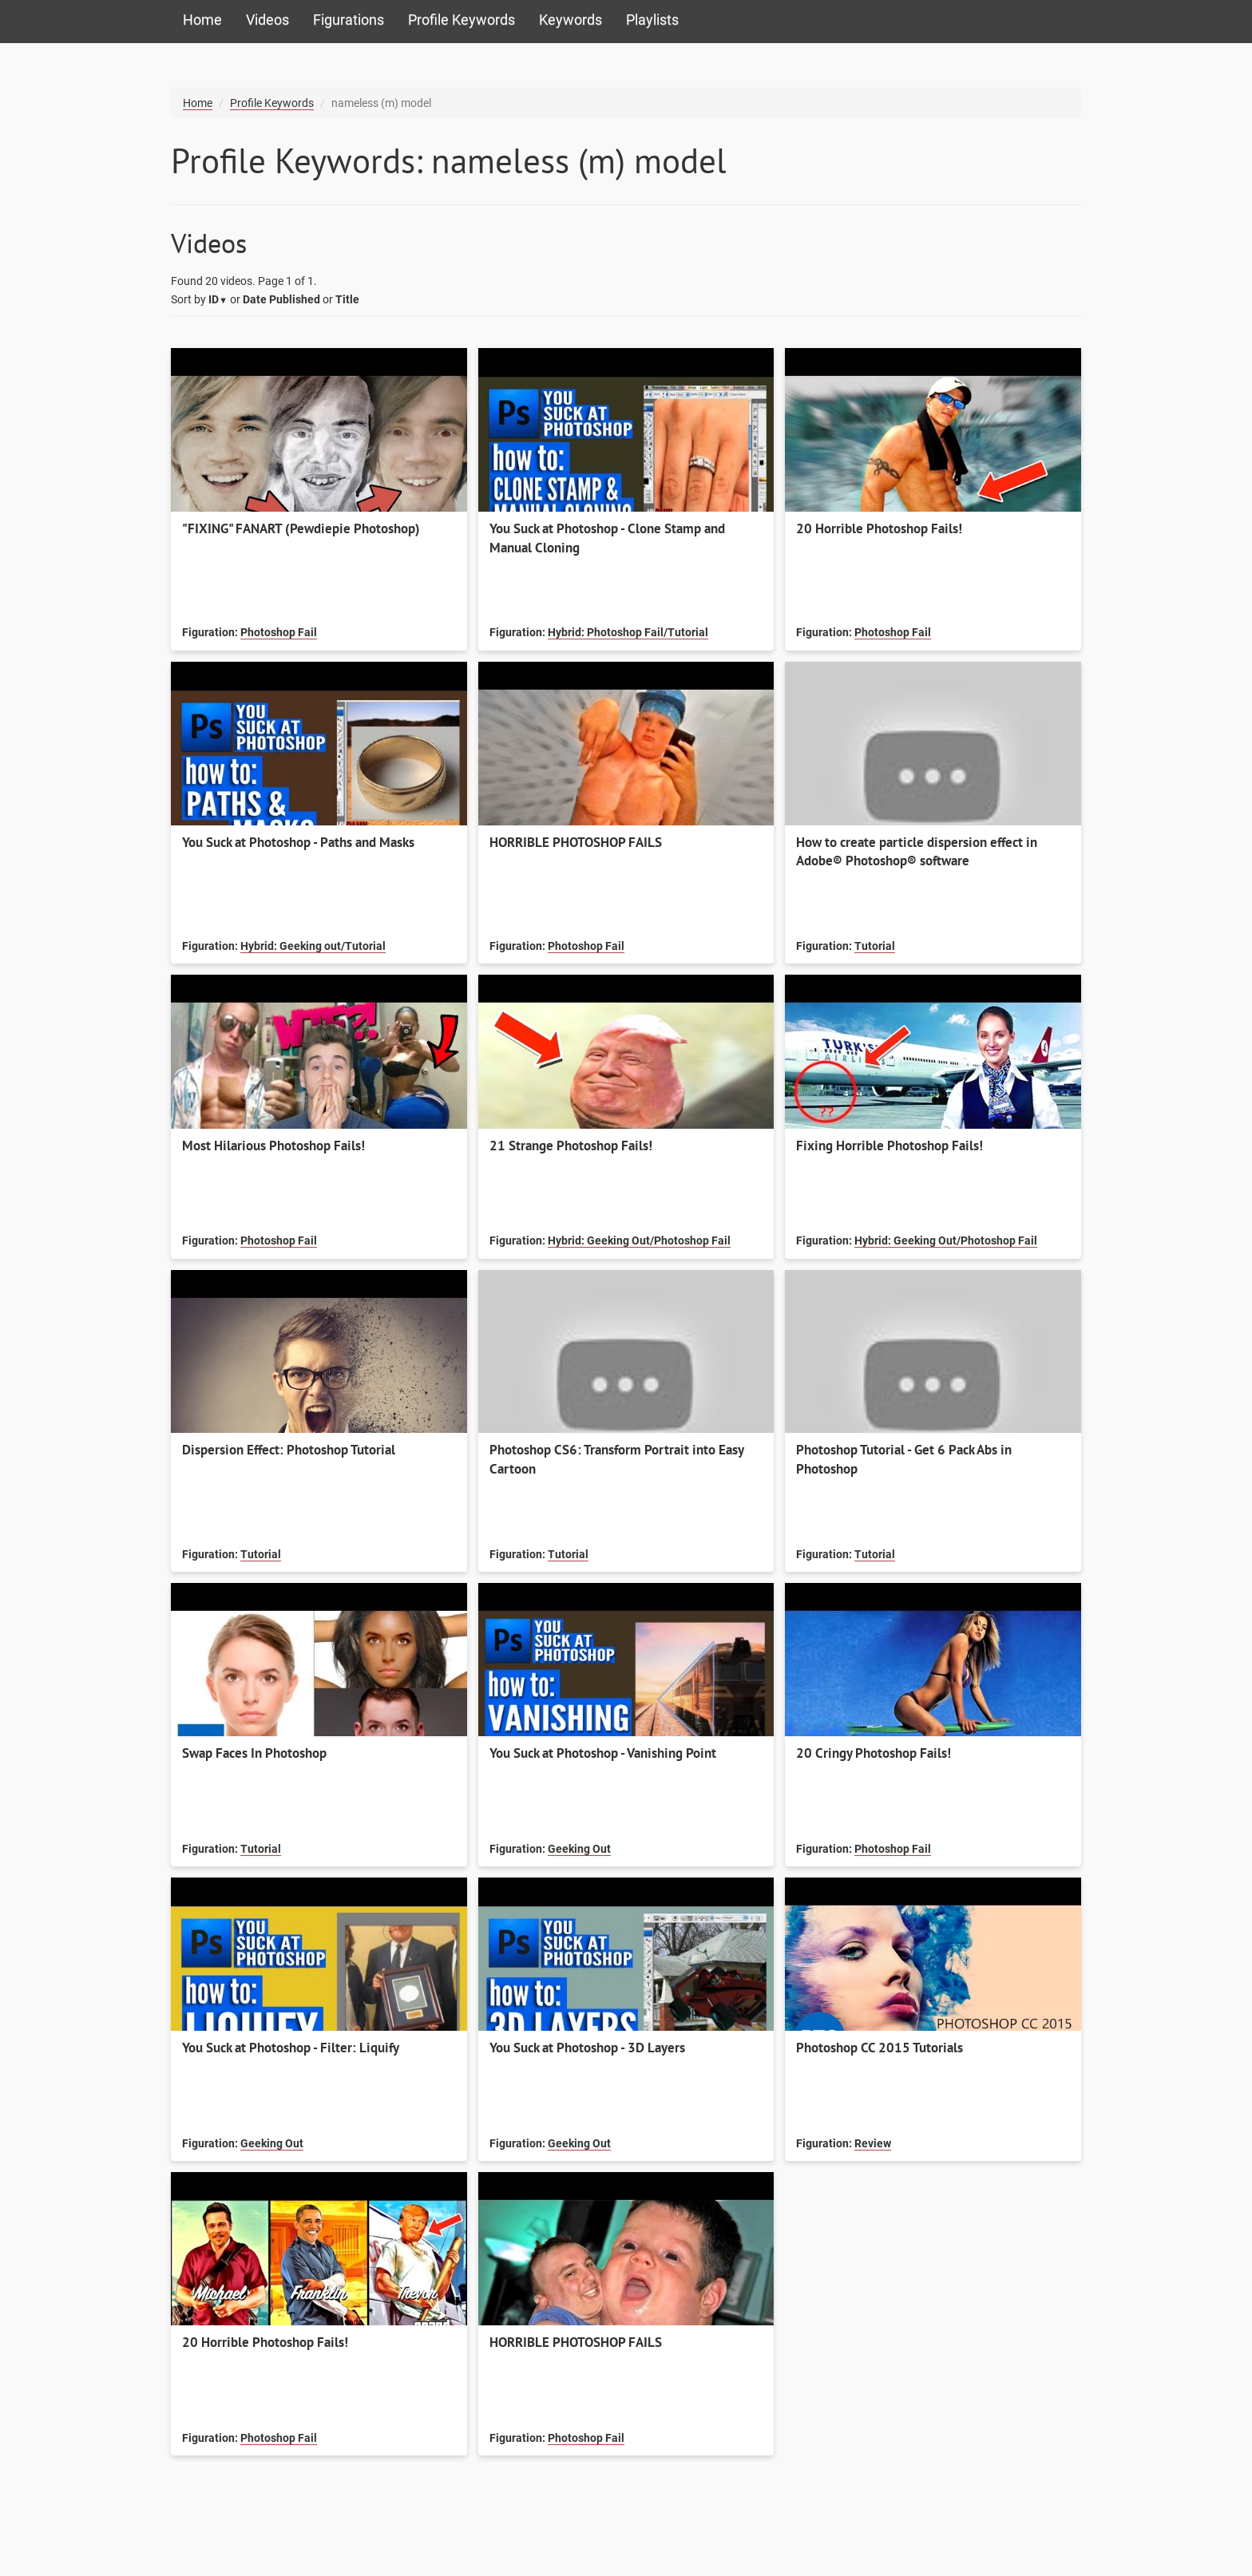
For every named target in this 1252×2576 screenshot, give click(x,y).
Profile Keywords (461, 20)
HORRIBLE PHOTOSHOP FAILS (575, 842)
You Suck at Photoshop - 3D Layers (587, 2047)
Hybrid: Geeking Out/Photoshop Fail (639, 1240)
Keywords (570, 20)
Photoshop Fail (278, 632)
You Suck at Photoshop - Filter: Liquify (290, 2047)
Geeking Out (579, 1848)
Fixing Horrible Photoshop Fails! (889, 1145)
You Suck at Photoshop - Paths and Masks (298, 842)
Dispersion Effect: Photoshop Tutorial (288, 1449)
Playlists (652, 20)
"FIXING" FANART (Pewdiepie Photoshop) (301, 528)
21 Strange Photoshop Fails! (570, 1145)
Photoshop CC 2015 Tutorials (879, 2047)
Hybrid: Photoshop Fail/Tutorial (628, 632)
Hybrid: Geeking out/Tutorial (313, 946)
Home (202, 20)
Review (872, 2143)
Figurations (348, 20)
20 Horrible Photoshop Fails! (879, 528)
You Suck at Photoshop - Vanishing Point (602, 1753)
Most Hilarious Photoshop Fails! (273, 1145)
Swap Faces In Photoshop (254, 1753)
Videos (267, 20)
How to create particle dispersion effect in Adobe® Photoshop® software (916, 851)
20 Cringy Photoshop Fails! (873, 1753)
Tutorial (874, 946)
